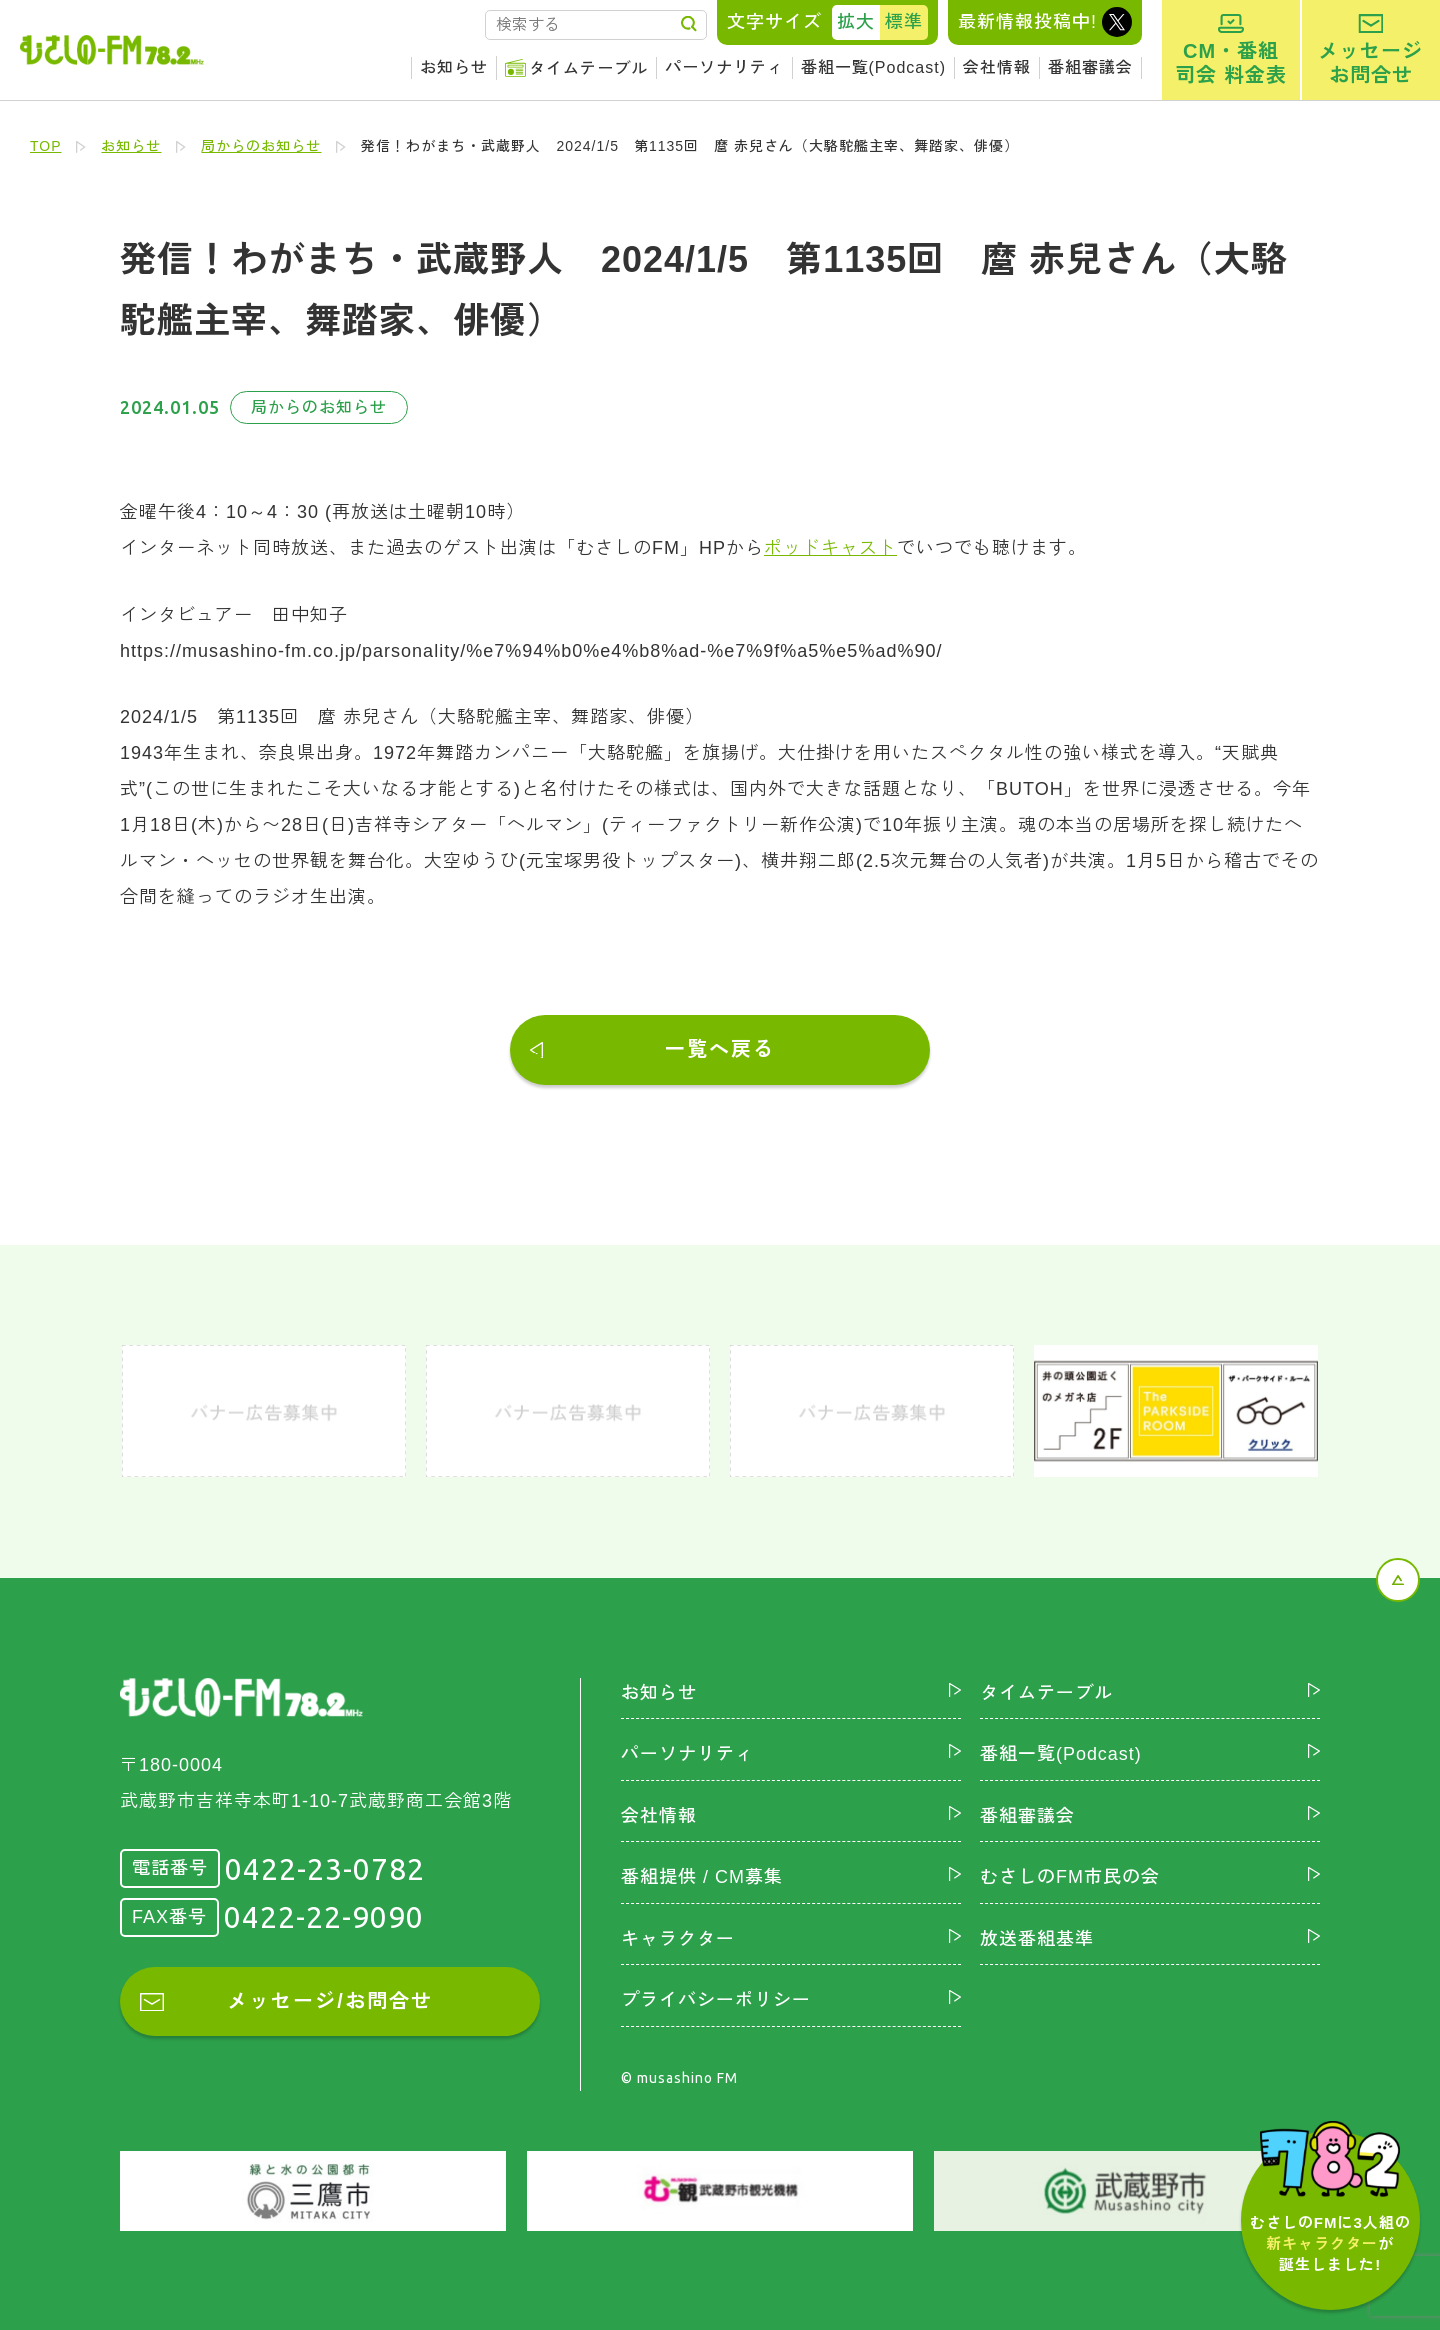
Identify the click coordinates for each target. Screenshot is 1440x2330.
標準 (904, 22)
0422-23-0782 (325, 1868)
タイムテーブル (588, 68)
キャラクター (678, 1938)
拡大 (856, 22)
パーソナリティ (724, 67)
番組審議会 (1090, 67)
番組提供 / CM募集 (702, 1877)
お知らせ (454, 67)
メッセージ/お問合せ (330, 2001)
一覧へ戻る (720, 1049)
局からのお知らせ (262, 146)
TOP (46, 146)
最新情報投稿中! (1027, 22)
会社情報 (997, 67)
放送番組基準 (1037, 1938)
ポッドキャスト (830, 548)
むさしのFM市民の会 (1070, 1877)
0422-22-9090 (324, 1917)
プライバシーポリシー (716, 2000)
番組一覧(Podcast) (873, 67)
